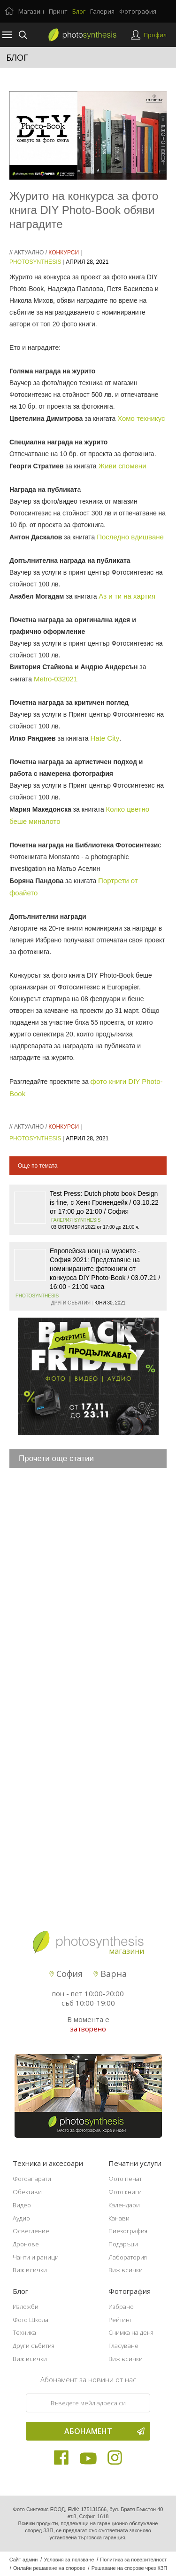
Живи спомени (122, 466)
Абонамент (104, 2431)
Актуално (29, 252)
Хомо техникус (141, 418)
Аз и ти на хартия (127, 596)
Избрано (121, 2306)
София (66, 1973)
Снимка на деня (130, 2332)
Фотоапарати (32, 2178)
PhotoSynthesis (35, 262)
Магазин (31, 11)
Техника (24, 2332)
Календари (124, 2205)
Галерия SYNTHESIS (75, 1220)
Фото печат (125, 2178)
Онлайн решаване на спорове (49, 2568)
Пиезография (127, 2231)
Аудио (21, 2218)
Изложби (25, 2306)
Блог (78, 11)
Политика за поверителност (133, 2559)
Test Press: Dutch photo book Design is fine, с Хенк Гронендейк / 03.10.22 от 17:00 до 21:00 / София (104, 1202)
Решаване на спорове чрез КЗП (130, 2568)
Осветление (31, 2231)
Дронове (26, 2244)
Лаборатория (127, 2257)
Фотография (137, 11)
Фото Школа (30, 2319)
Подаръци (123, 2244)
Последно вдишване (130, 537)
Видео (22, 2205)
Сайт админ (23, 2559)
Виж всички (30, 2270)
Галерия (102, 11)
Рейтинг (120, 2319)
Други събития (33, 2345)
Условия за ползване (69, 2559)
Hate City (105, 738)
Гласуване (123, 2345)
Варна (110, 1973)
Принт (58, 11)
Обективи (27, 2192)
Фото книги (125, 2192)
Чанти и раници (36, 2257)
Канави (119, 2218)
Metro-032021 (55, 679)
